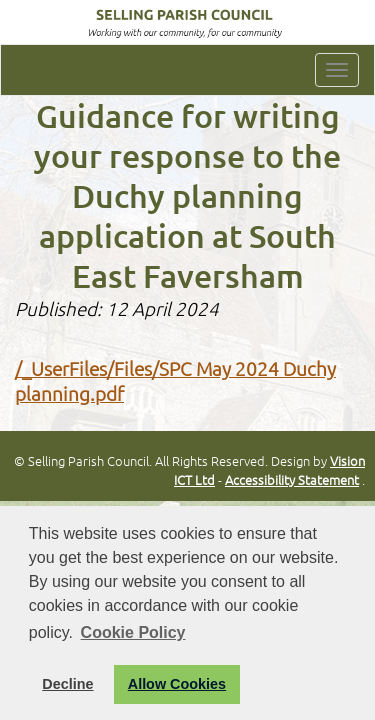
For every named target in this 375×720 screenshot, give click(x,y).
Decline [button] (67, 684)
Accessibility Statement (292, 479)
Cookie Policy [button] (133, 632)
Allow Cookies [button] (177, 684)
